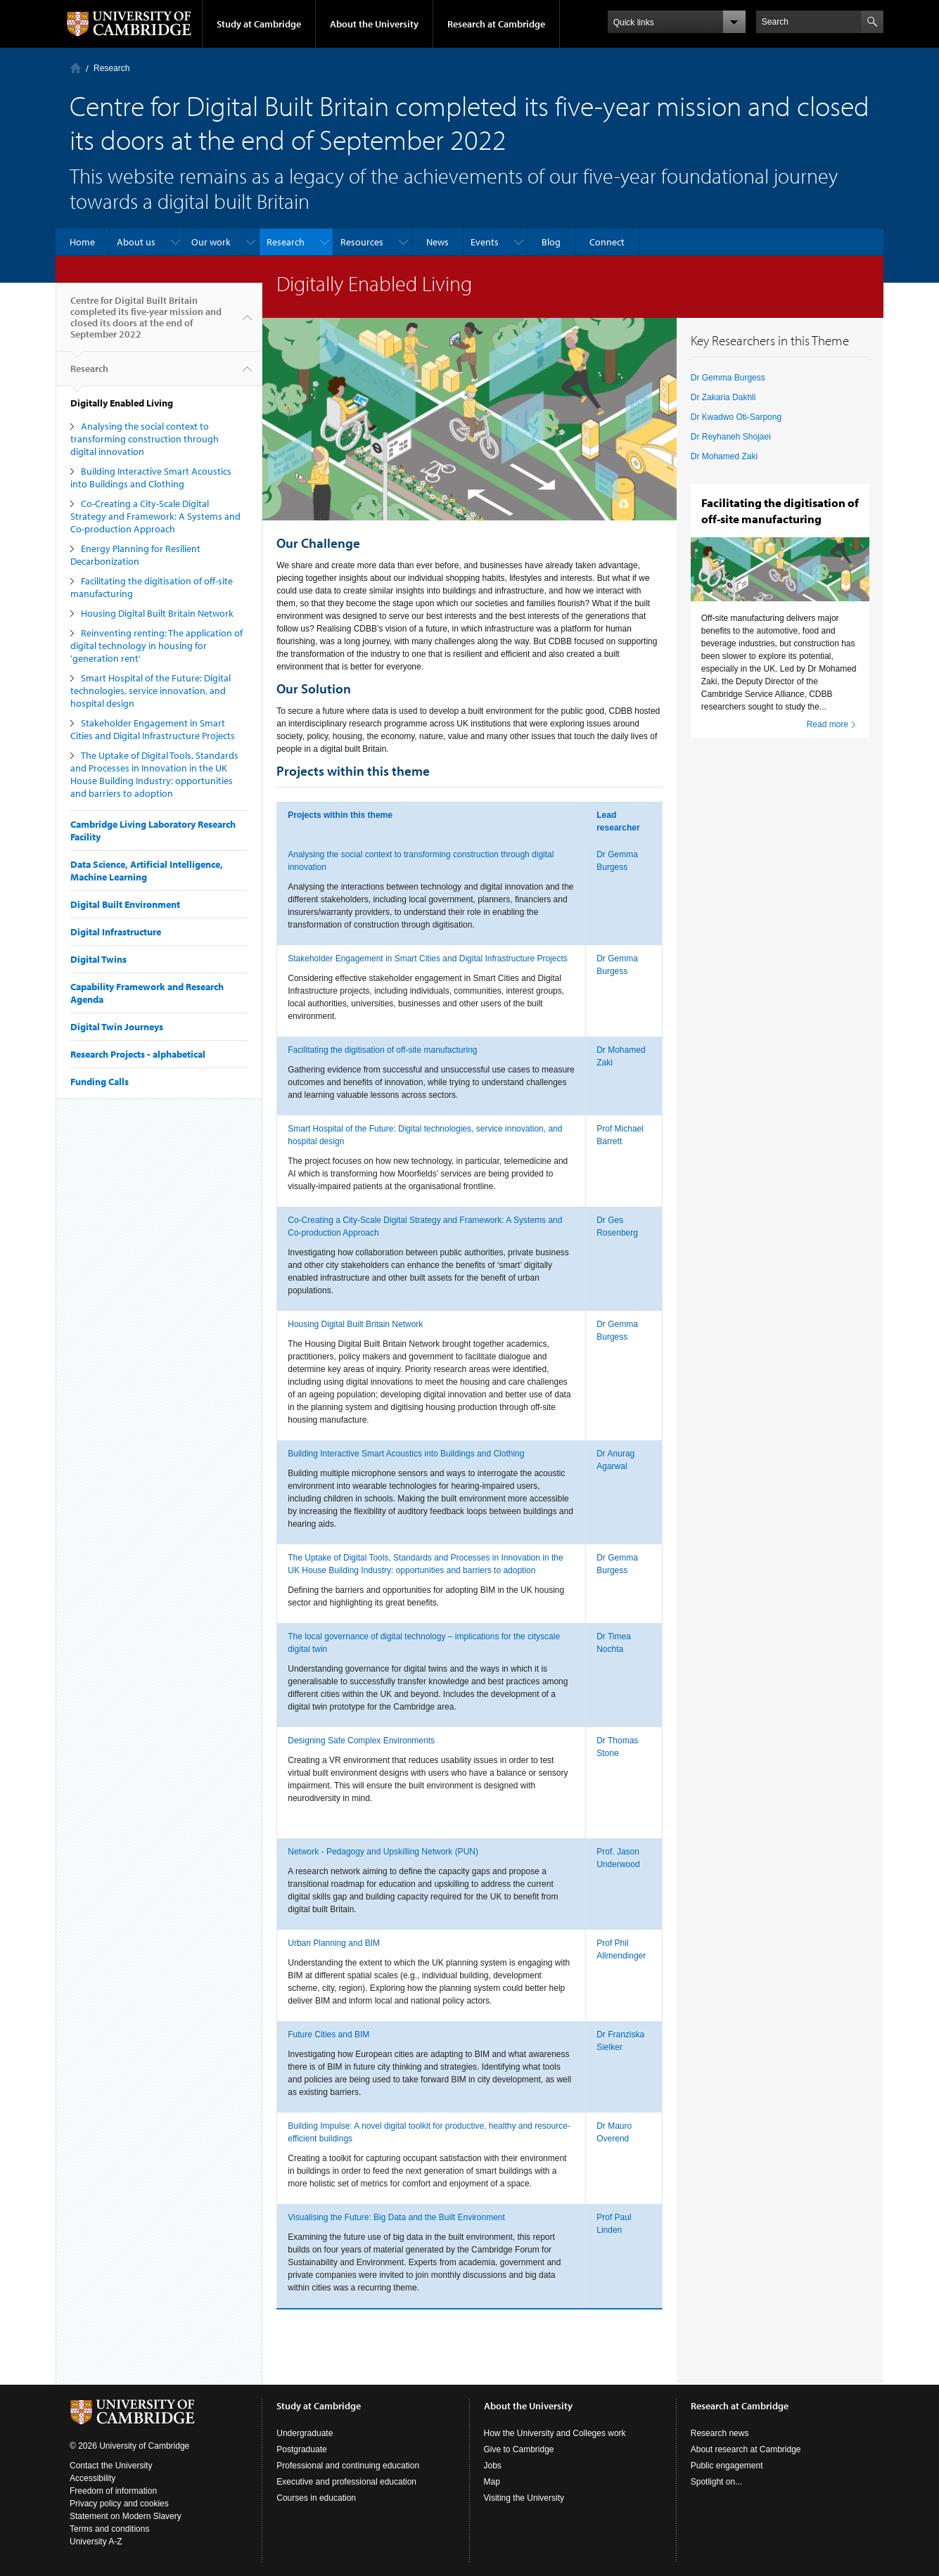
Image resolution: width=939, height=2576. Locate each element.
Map (492, 2482)
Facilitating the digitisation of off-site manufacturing (382, 1050)
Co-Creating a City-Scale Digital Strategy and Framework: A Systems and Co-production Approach (155, 516)
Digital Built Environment (125, 904)
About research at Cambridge (746, 2449)
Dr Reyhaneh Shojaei (731, 437)
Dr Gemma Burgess (728, 378)
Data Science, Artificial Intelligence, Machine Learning (146, 870)
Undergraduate (304, 2433)
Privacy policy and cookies (119, 2503)
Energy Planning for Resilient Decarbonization (135, 555)
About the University (374, 24)
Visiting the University (524, 2498)
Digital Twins (98, 959)
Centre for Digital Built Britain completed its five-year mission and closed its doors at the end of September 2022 (146, 323)
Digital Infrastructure (115, 931)
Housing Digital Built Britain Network (157, 613)
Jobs (493, 2466)
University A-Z (96, 2541)
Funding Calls (99, 1081)
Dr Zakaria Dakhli (723, 397)
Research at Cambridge (496, 24)
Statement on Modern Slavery (125, 2516)
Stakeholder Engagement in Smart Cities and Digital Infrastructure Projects (152, 729)
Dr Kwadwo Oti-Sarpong (736, 417)
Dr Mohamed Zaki (724, 456)
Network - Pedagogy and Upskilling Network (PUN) (383, 1852)
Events (485, 242)
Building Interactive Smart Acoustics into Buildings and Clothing (150, 477)
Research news (720, 2433)
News (437, 242)
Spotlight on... (716, 2482)
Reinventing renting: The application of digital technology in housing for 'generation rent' (156, 646)
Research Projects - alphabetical (137, 1054)
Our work (211, 242)
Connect (607, 242)
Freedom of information (113, 2491)
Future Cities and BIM (328, 2034)
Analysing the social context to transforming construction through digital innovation (144, 439)
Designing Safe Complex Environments (361, 1740)
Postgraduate (301, 2449)
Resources (361, 242)
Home (76, 68)
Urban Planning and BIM (334, 1943)
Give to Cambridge (519, 2449)
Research (111, 68)
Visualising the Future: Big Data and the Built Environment (396, 2217)
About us (136, 242)
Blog (551, 242)
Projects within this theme (340, 815)
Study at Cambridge (259, 24)
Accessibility (92, 2478)
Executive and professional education (346, 2482)
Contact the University (111, 2466)
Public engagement (727, 2466)
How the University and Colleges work (555, 2433)
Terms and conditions (109, 2529)
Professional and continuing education (347, 2466)
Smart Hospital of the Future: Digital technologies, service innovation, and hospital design (150, 691)
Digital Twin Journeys (116, 1026)
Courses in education (316, 2498)
